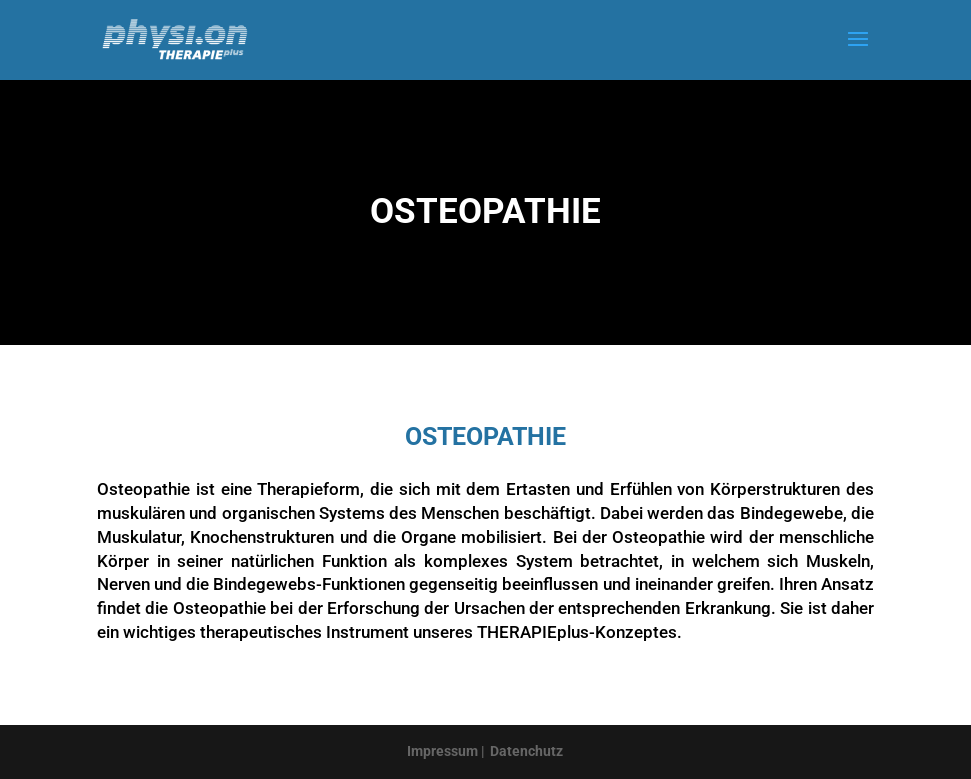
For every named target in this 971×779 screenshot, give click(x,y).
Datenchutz (526, 751)
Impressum (442, 751)
